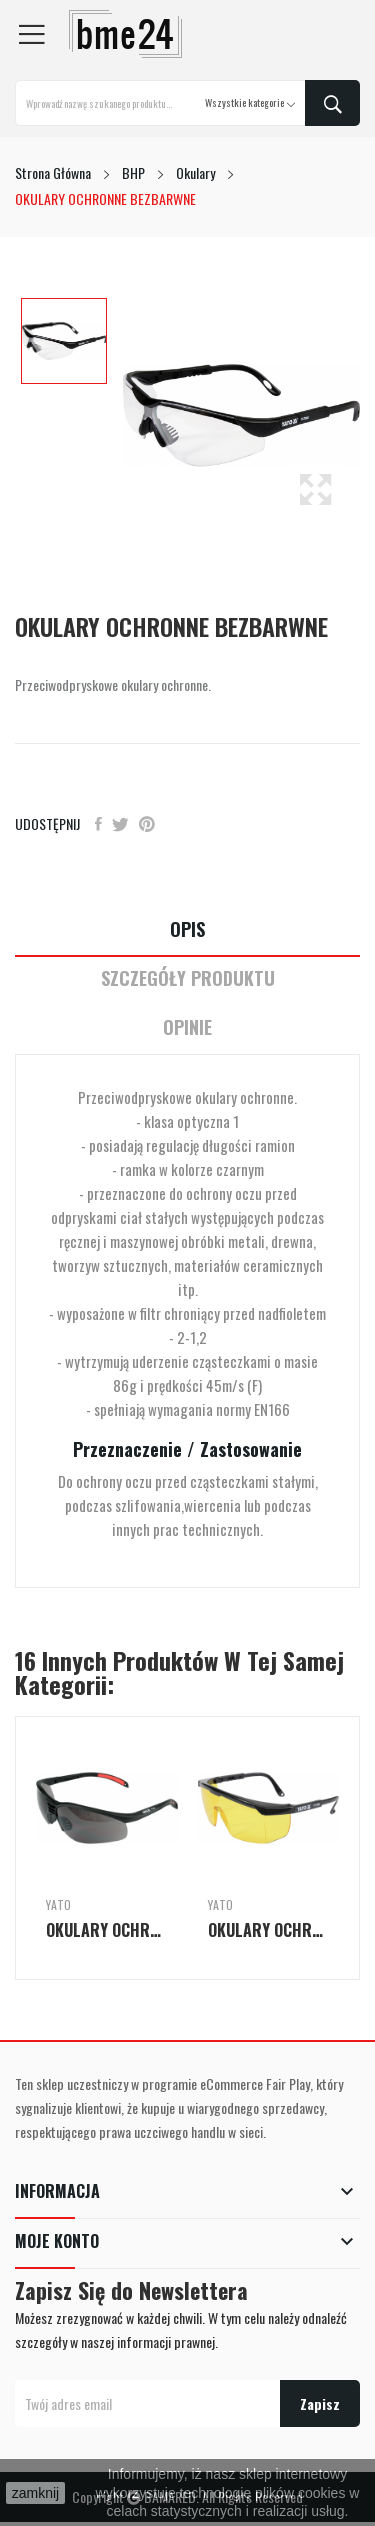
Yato (58, 1905)
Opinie (187, 1027)
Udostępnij (98, 824)
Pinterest (147, 824)
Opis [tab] (187, 929)
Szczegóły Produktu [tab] (188, 978)
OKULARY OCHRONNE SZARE (107, 1930)
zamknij (35, 2493)
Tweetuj (120, 824)
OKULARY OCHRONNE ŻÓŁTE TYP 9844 (269, 1930)
